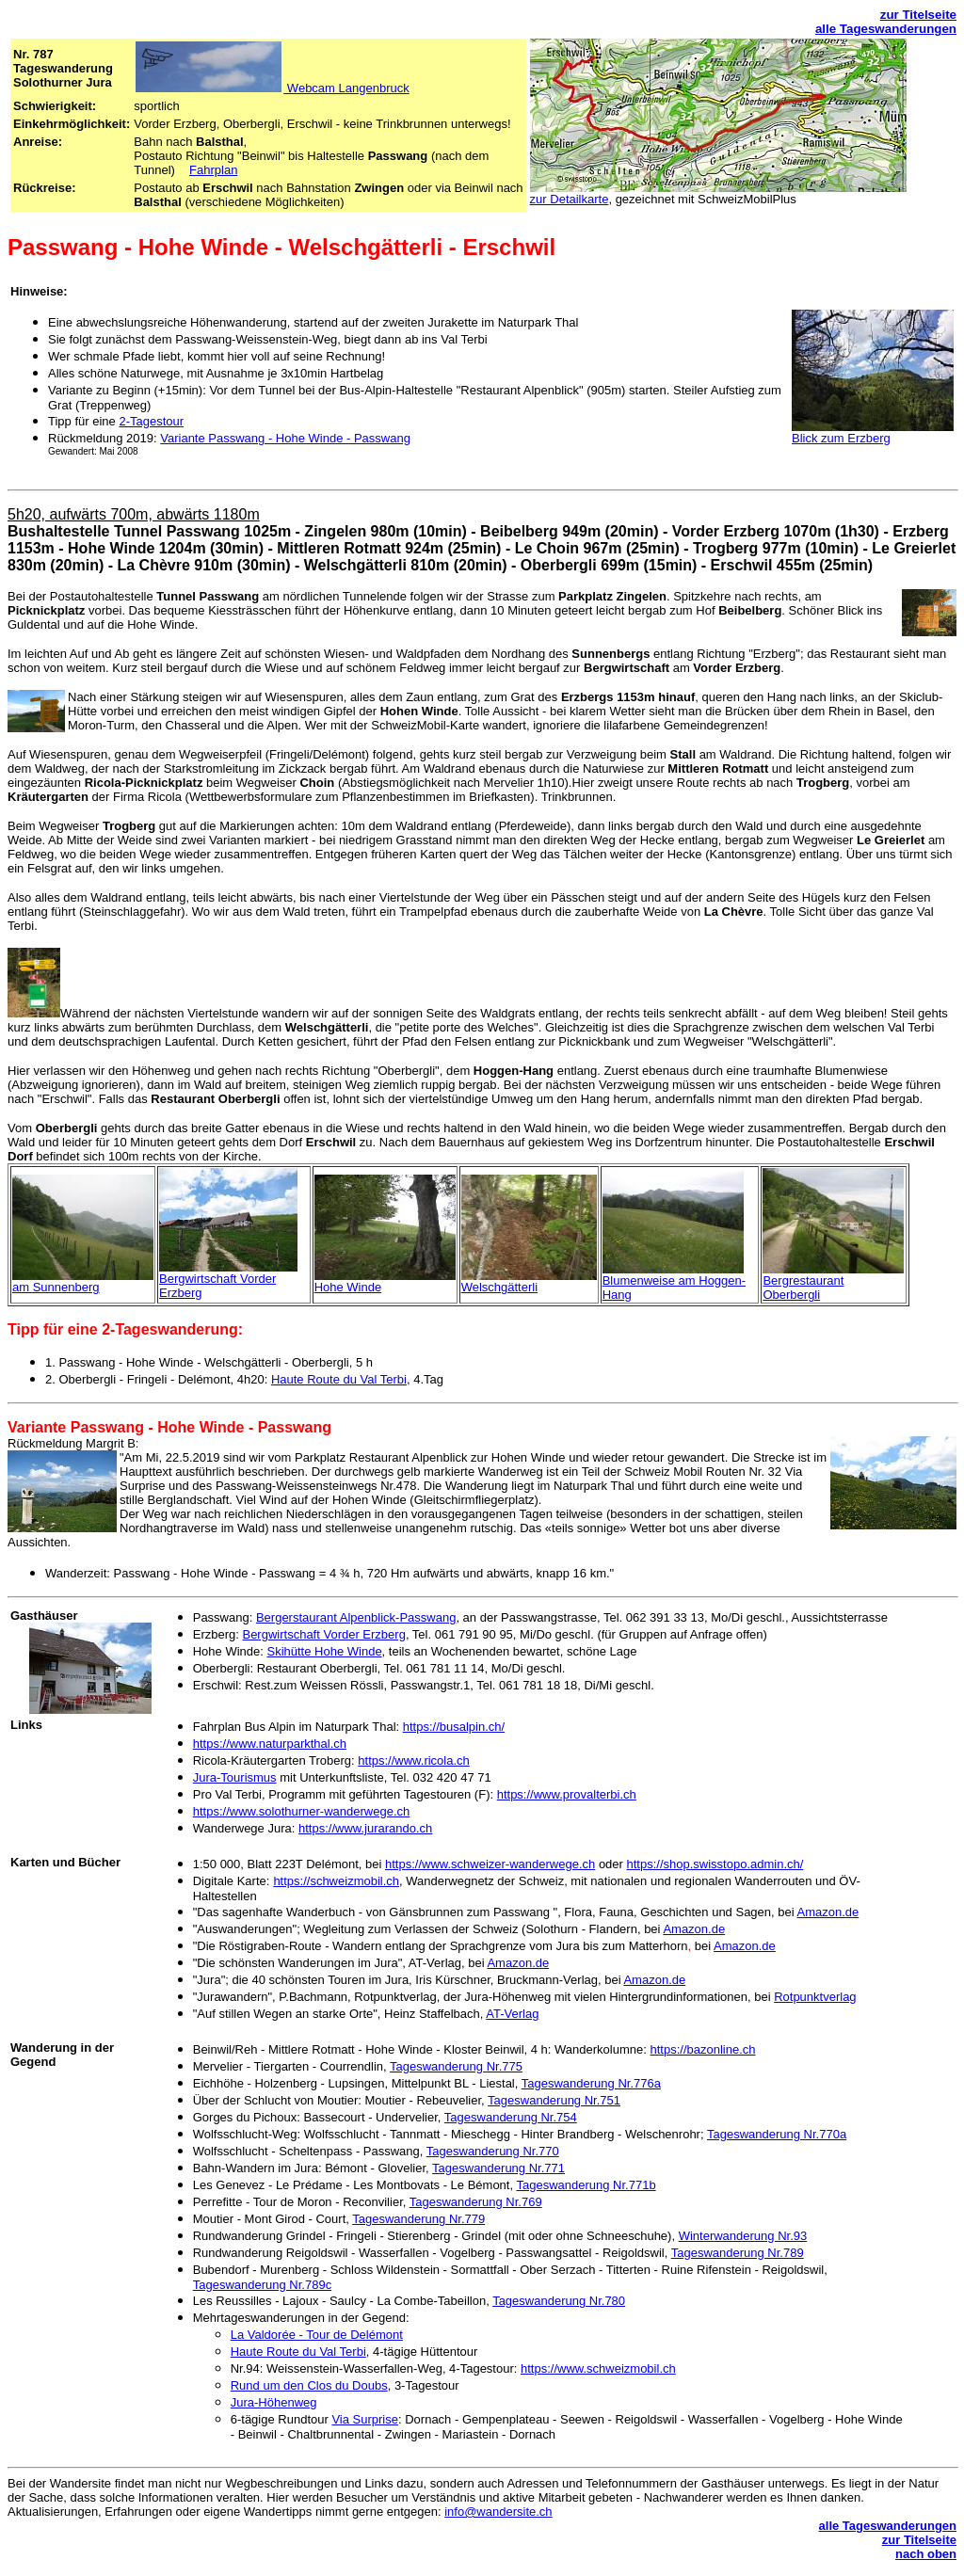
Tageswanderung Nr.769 (476, 2202)
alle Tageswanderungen (885, 29)
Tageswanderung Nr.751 (554, 2100)
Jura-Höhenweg (274, 2402)
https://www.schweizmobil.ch (598, 2368)
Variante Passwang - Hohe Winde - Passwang (285, 438)
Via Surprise (364, 2419)
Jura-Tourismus (235, 1777)
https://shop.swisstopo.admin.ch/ (715, 1864)
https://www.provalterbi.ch (566, 1794)
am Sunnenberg (56, 1287)
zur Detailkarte (569, 199)
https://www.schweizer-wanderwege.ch (490, 1864)
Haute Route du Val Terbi (339, 1379)
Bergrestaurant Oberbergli (803, 1287)
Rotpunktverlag (815, 1997)
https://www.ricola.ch (414, 1760)
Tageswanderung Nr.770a (776, 2134)
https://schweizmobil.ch (336, 1881)
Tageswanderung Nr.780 (558, 2301)
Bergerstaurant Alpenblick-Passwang (356, 1617)
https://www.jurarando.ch (365, 1828)
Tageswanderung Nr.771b (585, 2185)
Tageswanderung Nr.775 (456, 2066)
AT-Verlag (512, 2014)
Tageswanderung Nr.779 (418, 2219)
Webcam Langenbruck (346, 88)
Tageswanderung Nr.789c (262, 2285)
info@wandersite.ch (498, 2511)
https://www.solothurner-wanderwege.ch (301, 1811)
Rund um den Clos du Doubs (309, 2385)
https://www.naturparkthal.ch (269, 1743)
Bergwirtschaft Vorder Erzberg (323, 1634)
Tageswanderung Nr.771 (498, 2168)
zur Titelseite (918, 15)
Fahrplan (213, 170)
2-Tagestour (151, 421)
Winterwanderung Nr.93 (743, 2236)
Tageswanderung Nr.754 (510, 2117)
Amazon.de (828, 1912)
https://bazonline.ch (702, 2049)
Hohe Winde (348, 1287)
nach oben (925, 2554)
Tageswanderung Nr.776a (591, 2083)
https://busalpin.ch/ (454, 1727)
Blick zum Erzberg (841, 438)
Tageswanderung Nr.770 (492, 2151)
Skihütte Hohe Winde (323, 1651)
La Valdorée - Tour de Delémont (317, 2335)
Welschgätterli (499, 1287)
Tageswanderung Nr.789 (737, 2253)
